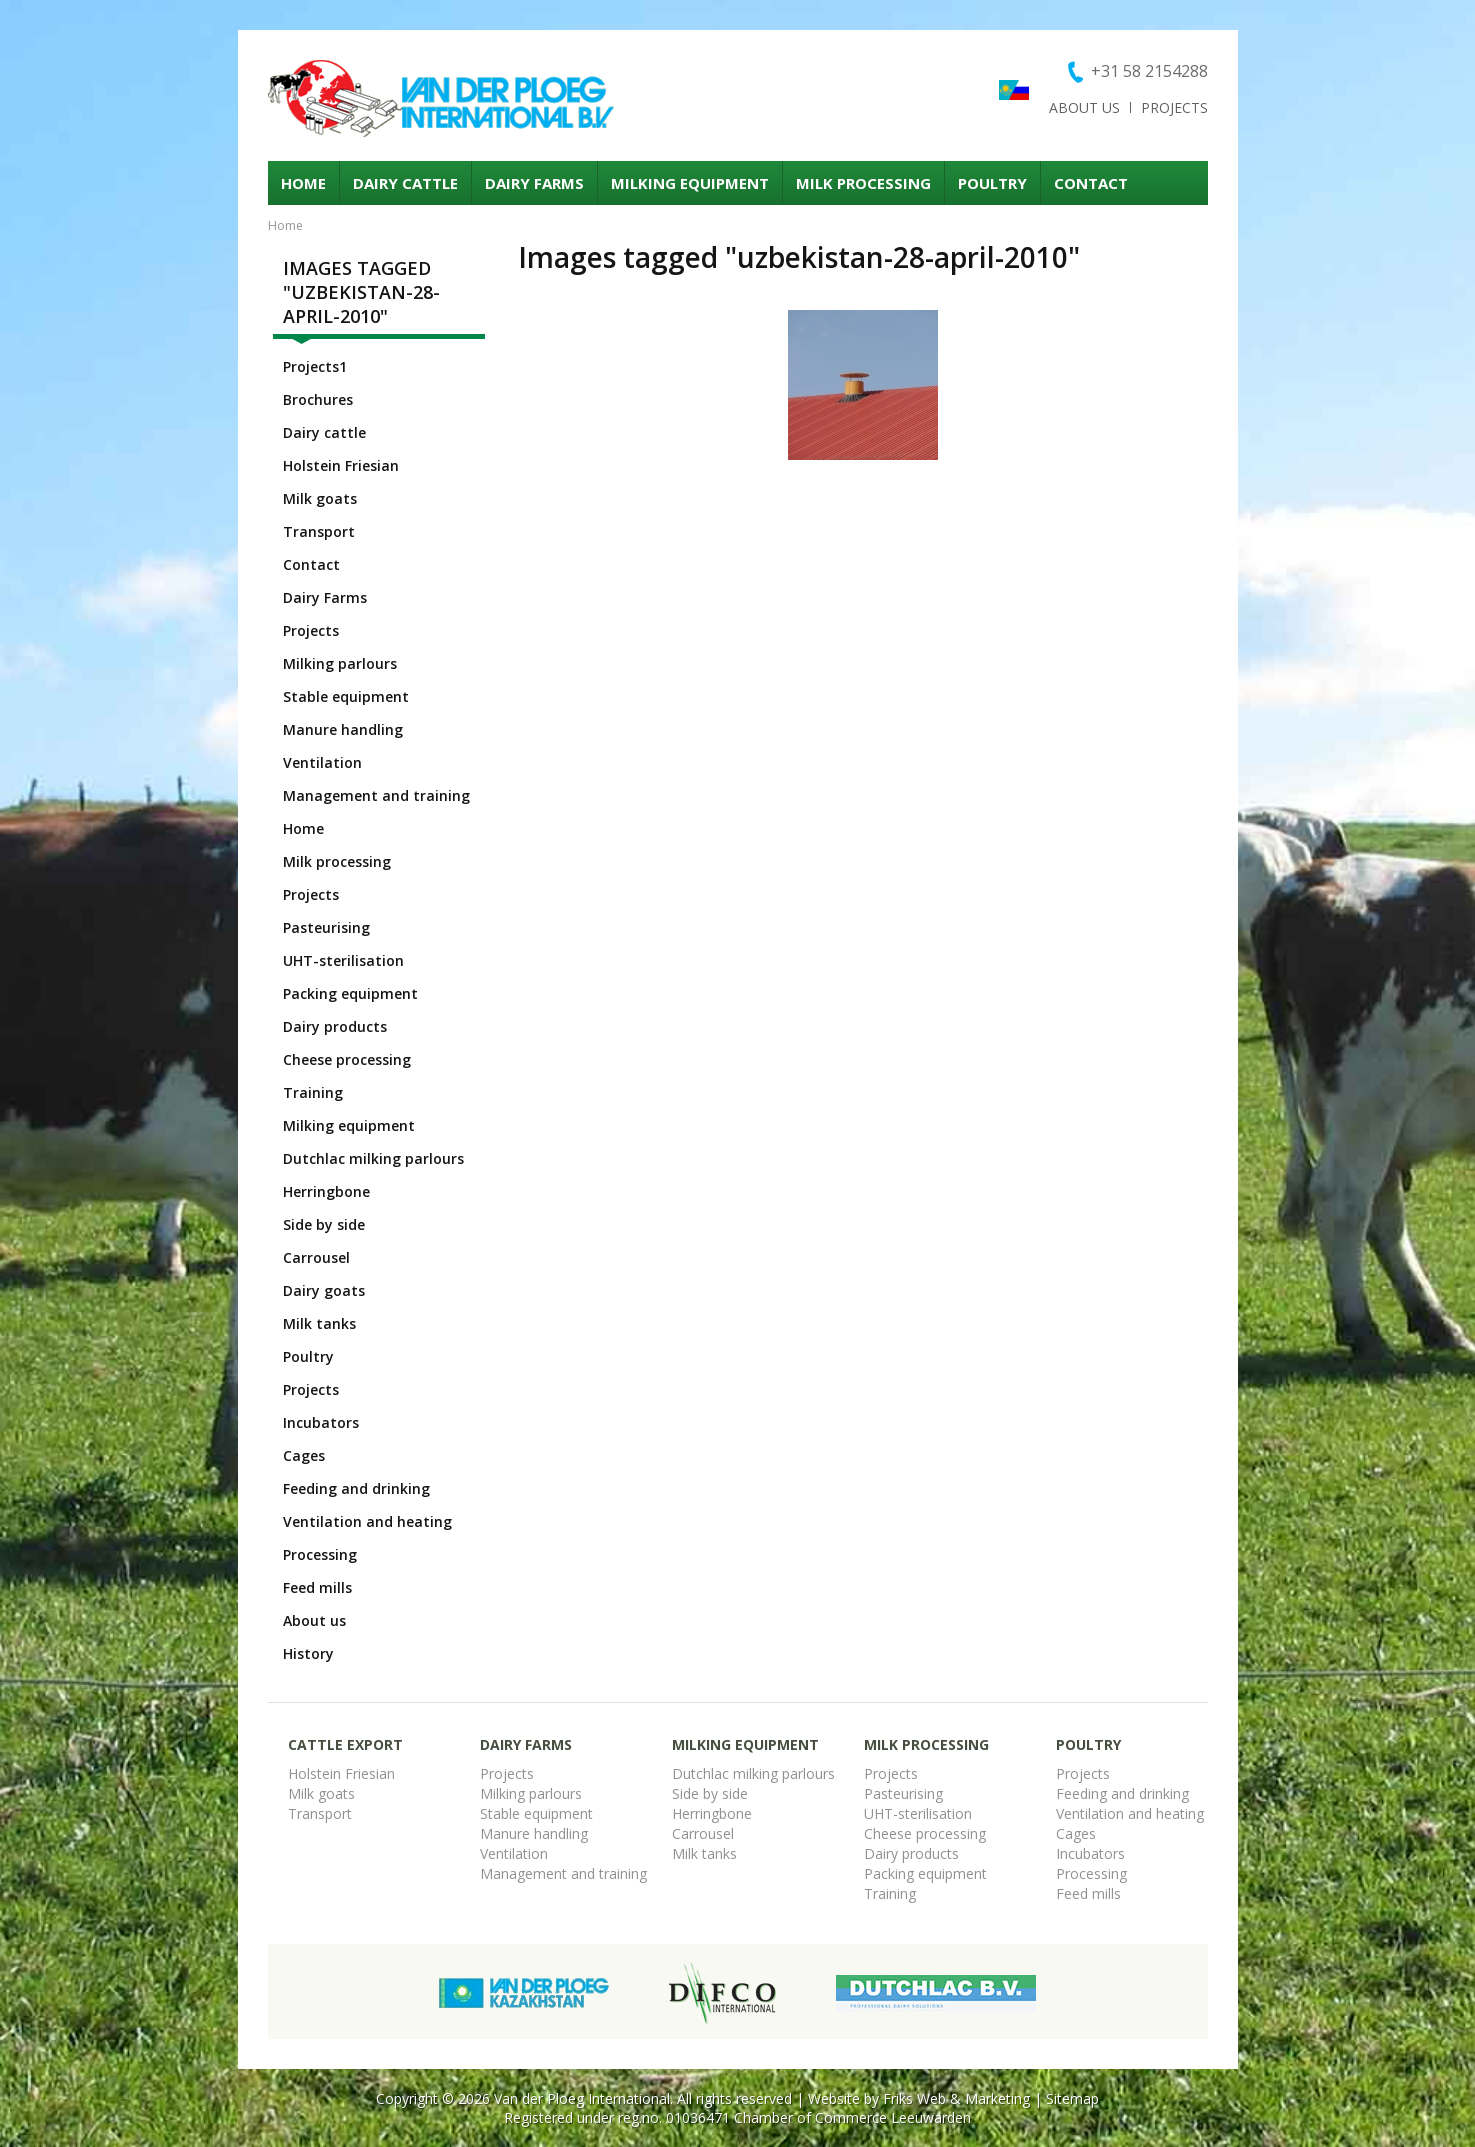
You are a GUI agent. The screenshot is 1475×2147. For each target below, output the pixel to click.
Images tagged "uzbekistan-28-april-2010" (361, 292)
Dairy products (335, 1026)
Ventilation (322, 762)
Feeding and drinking (356, 1488)
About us (1084, 107)
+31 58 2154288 (1149, 71)
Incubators (321, 1422)
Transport (319, 531)
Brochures (318, 399)
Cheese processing (347, 1059)
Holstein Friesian (341, 465)
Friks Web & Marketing (956, 2098)
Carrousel (316, 1257)
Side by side (324, 1224)
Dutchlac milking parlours (373, 1158)
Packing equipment (350, 993)
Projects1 (315, 366)
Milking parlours (340, 663)
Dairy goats (324, 1290)
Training (313, 1092)
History (308, 1653)
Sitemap (1072, 2098)
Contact (1091, 183)
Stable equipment (346, 696)
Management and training (376, 795)
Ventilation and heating (367, 1521)
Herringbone (326, 1191)
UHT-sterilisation (343, 960)
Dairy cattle (405, 183)
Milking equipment (690, 183)
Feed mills (317, 1587)
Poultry (992, 183)
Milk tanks (319, 1323)
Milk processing (863, 183)
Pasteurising (326, 927)
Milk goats (320, 498)
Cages (304, 1455)
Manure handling (343, 729)
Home (303, 183)
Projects (1174, 107)
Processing (320, 1554)
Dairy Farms (534, 183)
